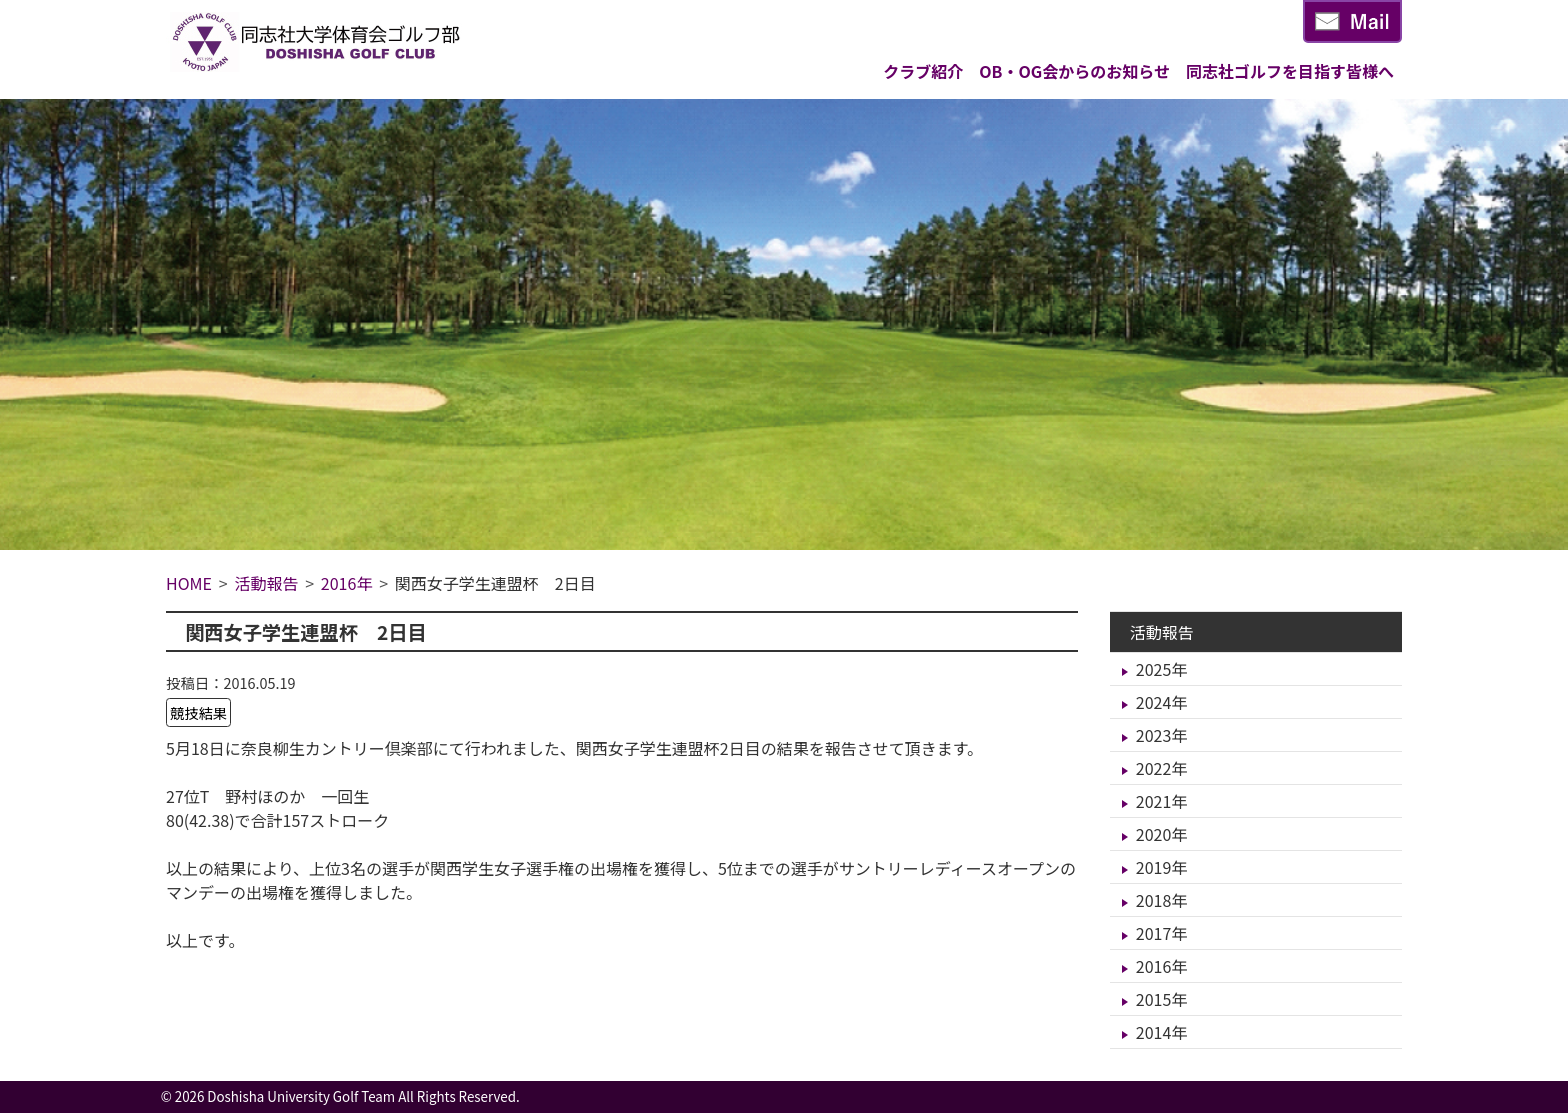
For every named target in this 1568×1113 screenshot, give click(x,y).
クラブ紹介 (923, 71)
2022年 (1162, 768)
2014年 (1162, 1032)
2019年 (1162, 867)
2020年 (1162, 834)
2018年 (1162, 900)
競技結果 (199, 712)
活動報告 (1162, 632)
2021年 (1162, 801)
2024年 (1162, 702)
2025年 (1162, 669)
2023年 (1162, 735)
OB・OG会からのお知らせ (1074, 71)
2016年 (1162, 966)
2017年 (1162, 933)
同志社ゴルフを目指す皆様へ (1290, 71)
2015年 (1162, 999)
